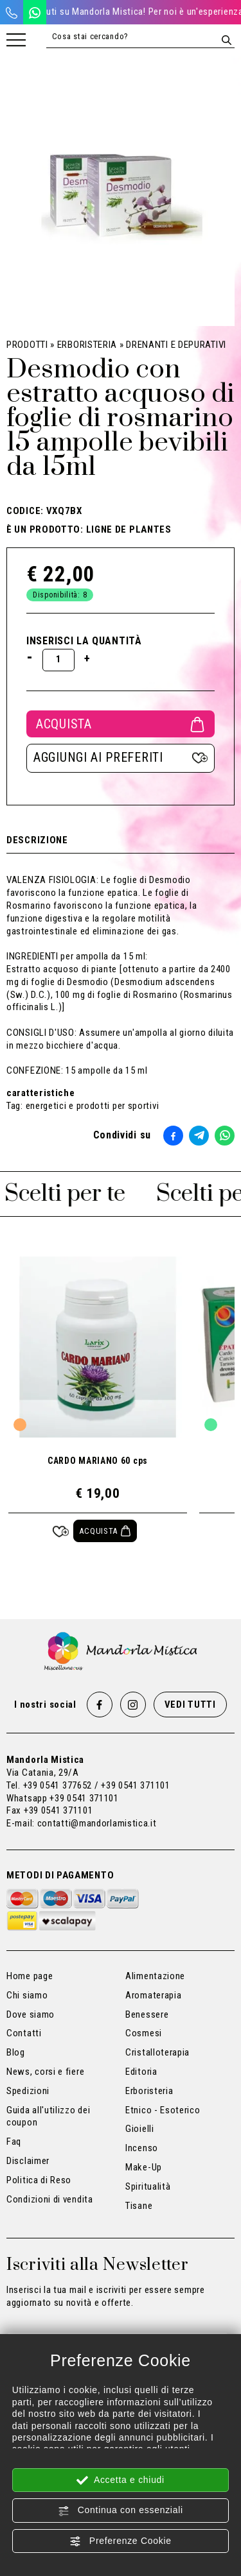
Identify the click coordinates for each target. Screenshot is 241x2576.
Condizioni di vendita (49, 2199)
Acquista (120, 724)
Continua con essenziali (120, 2510)
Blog (15, 2052)
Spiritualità (147, 2186)
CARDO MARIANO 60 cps (98, 1460)
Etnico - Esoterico (163, 2110)
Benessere (146, 2014)
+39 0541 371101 (84, 1798)
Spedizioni (27, 2091)
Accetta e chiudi (120, 2480)
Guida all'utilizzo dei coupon (48, 2116)
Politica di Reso (38, 2180)
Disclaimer (27, 2161)
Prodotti (27, 344)
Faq (13, 2141)
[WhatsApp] (34, 12)
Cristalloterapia (157, 2052)
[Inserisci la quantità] (58, 660)
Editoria (141, 2071)
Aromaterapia (153, 1995)
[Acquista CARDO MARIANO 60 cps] (105, 1531)
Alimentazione (155, 1976)
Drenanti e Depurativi (176, 344)
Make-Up (143, 2167)
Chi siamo (27, 1995)
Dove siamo (30, 2014)
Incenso (141, 2148)
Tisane (138, 2205)
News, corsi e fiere (45, 2071)
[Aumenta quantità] (87, 658)
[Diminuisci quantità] (29, 657)
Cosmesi (143, 2033)
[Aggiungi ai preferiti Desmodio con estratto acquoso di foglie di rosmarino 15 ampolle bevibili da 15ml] (120, 758)
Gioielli (139, 2128)
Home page (29, 1976)
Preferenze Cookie (120, 2541)
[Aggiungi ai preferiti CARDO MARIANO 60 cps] (61, 1531)
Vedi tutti (190, 1704)
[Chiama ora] (11, 12)
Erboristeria (87, 344)
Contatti (24, 2033)
